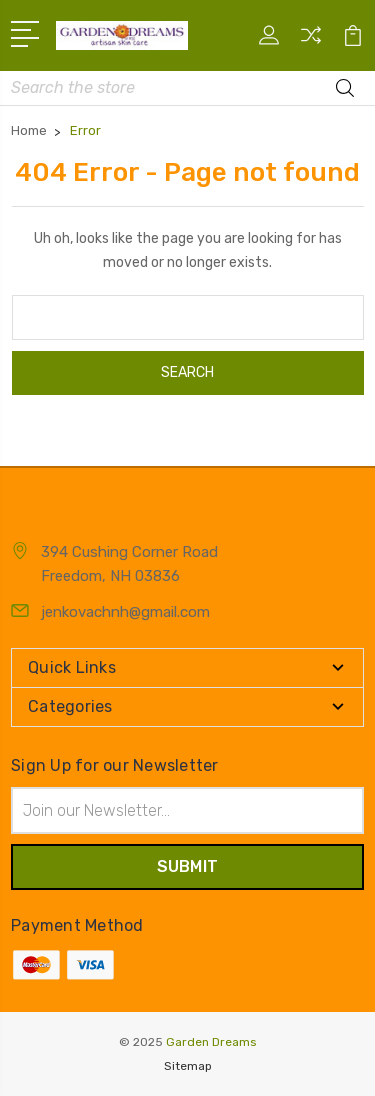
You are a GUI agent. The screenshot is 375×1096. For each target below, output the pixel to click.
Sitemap (188, 1066)
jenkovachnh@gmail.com (125, 612)
